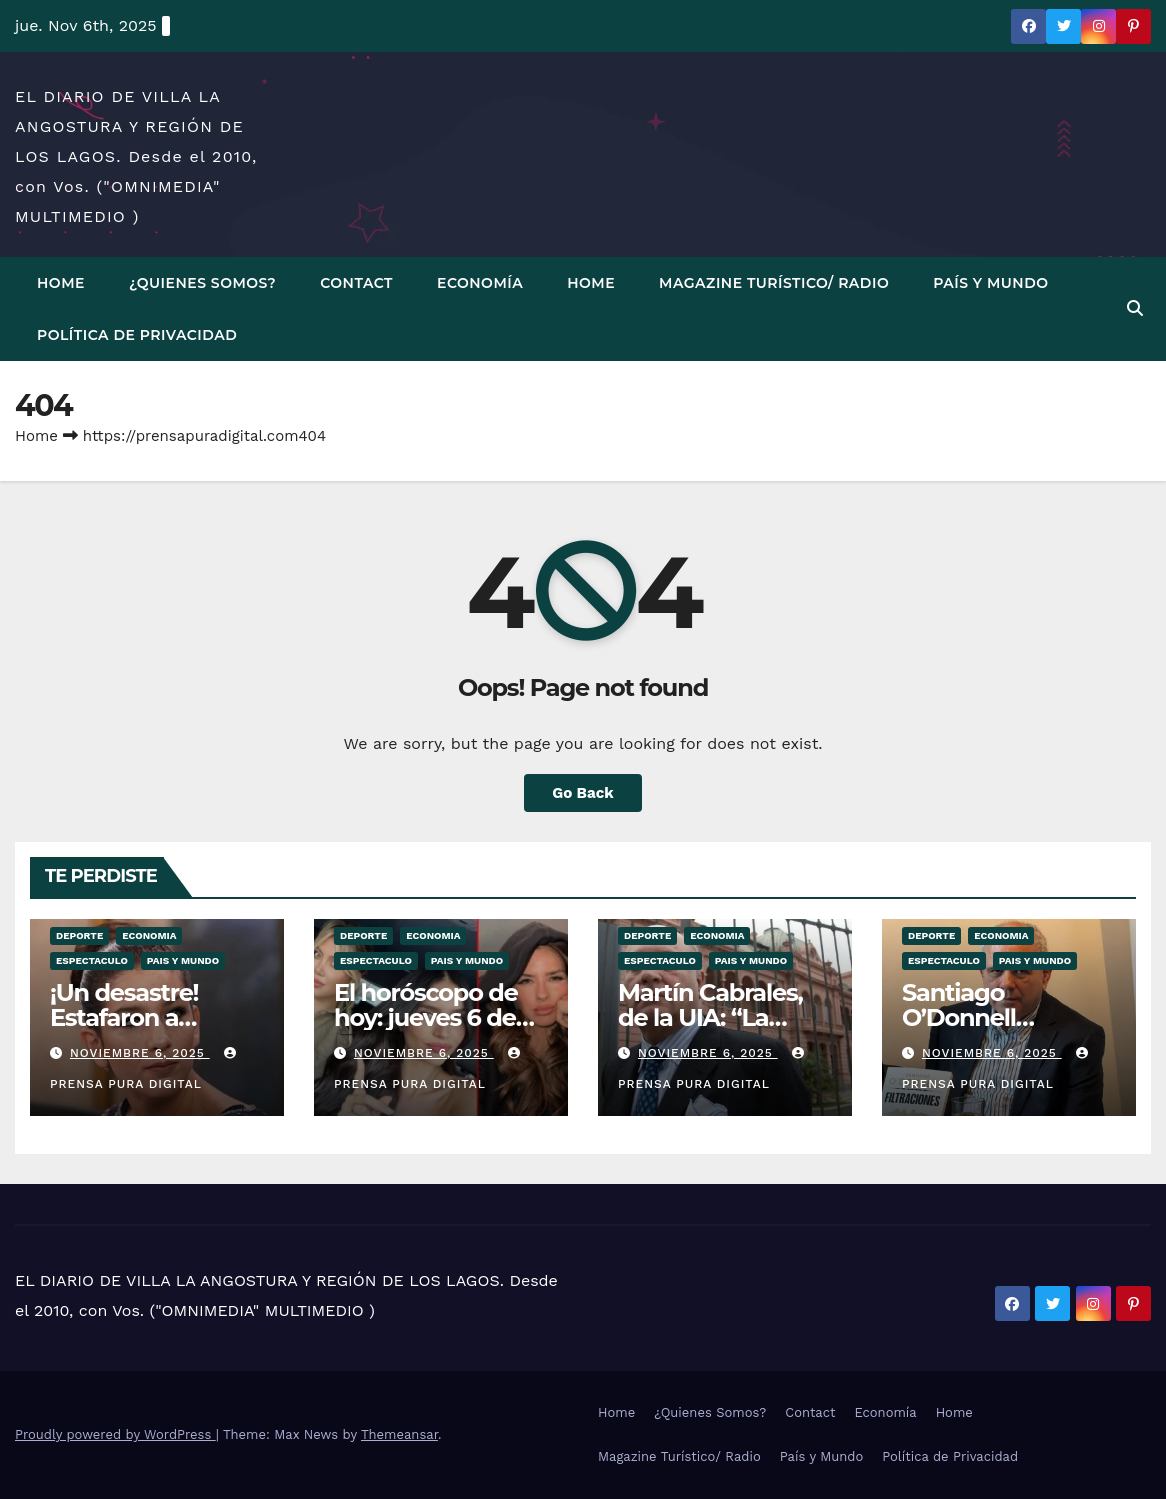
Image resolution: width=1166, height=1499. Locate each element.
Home (61, 283)
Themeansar (399, 1434)
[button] (1135, 308)
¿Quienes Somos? (202, 283)
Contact (356, 283)
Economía (480, 283)
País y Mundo (990, 283)
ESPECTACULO (92, 960)
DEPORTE (79, 935)
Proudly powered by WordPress (115, 1434)
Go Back (583, 793)
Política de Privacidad (137, 335)
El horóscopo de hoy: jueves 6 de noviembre (426, 1017)
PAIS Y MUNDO (183, 960)
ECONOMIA (149, 935)
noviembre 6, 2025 (140, 1053)
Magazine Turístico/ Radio (774, 283)
